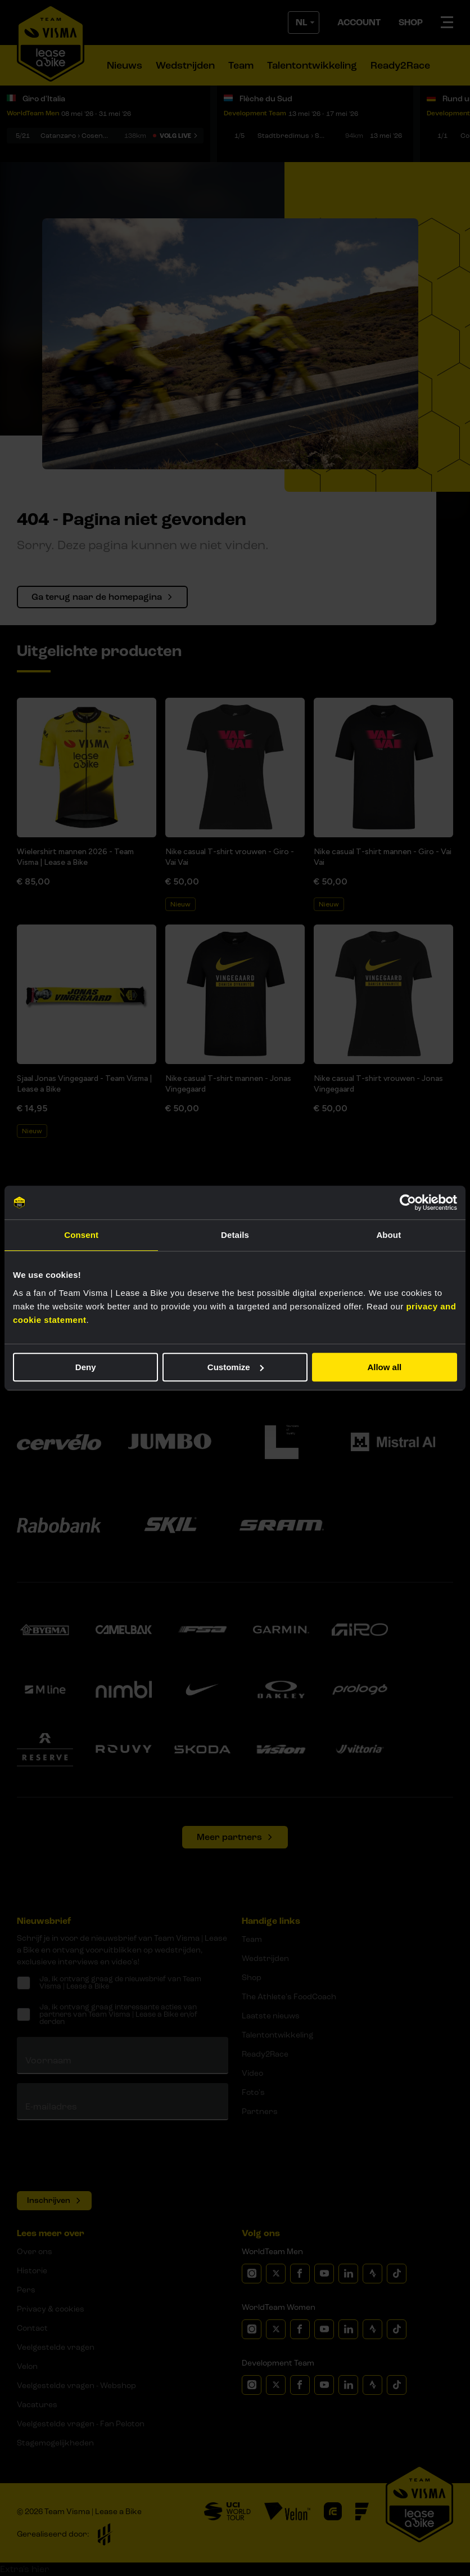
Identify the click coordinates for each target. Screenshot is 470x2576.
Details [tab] (235, 1235)
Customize (235, 1367)
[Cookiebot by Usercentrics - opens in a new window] (408, 1202)
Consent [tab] (81, 1235)
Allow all (384, 1367)
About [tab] (388, 1235)
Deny (85, 1367)
